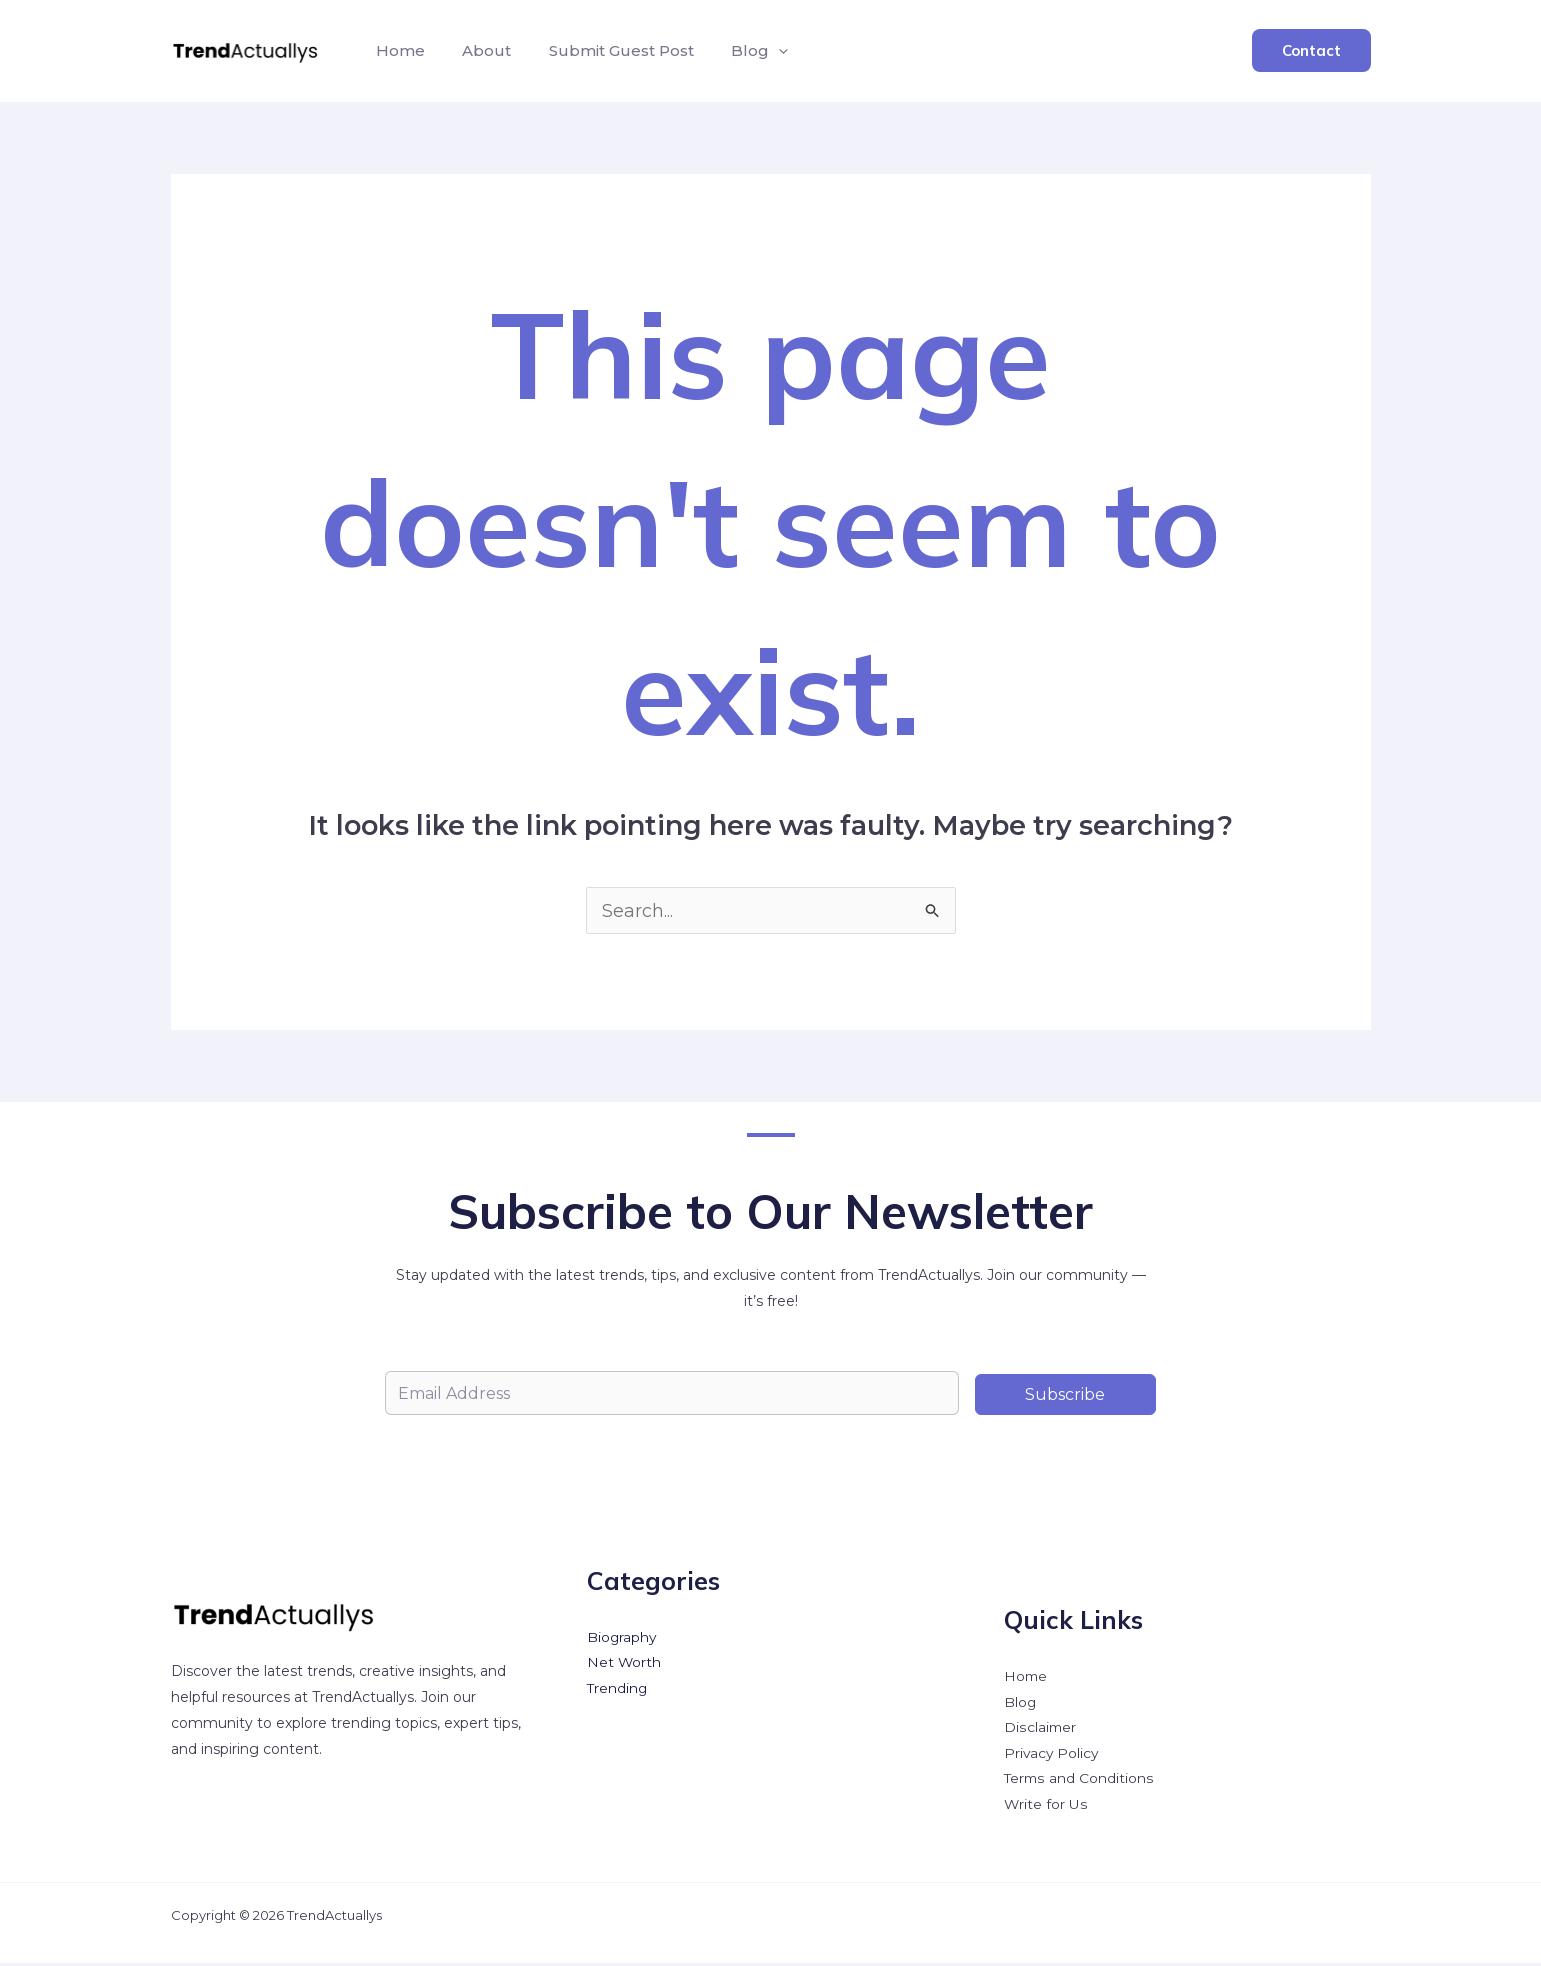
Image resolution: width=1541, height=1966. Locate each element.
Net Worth (624, 1665)
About (479, 50)
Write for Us (1046, 1808)
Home (398, 50)
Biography (622, 1639)
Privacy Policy (1052, 1756)
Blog (741, 51)
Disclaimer (1040, 1730)
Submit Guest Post (608, 50)
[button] (760, 51)
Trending (618, 1691)
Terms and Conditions (1079, 1782)
